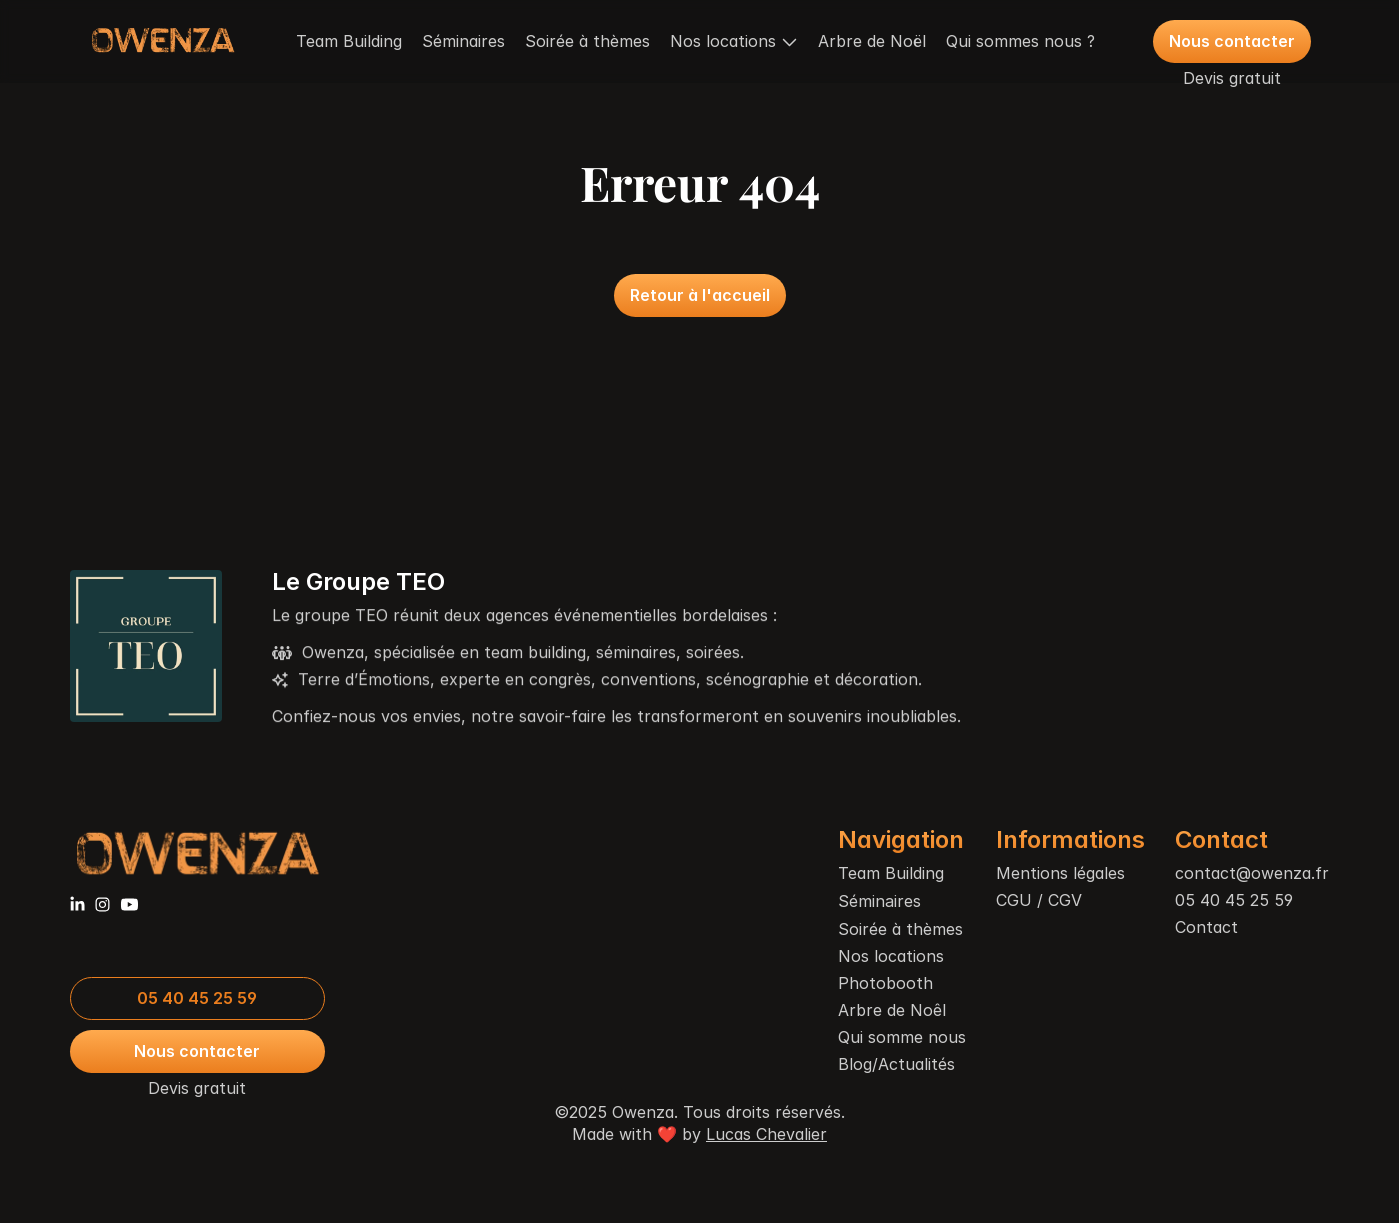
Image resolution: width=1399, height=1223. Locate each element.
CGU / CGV (1039, 900)
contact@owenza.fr (1252, 873)
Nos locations (891, 956)
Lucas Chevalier (766, 1134)
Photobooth (885, 983)
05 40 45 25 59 (1234, 900)
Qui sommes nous (1014, 41)
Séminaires (463, 41)
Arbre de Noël (872, 41)
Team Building (349, 41)
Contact (1206, 927)
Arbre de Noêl (892, 1010)
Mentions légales (1060, 873)
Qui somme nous (902, 1037)
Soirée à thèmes (587, 41)
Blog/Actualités (896, 1064)
